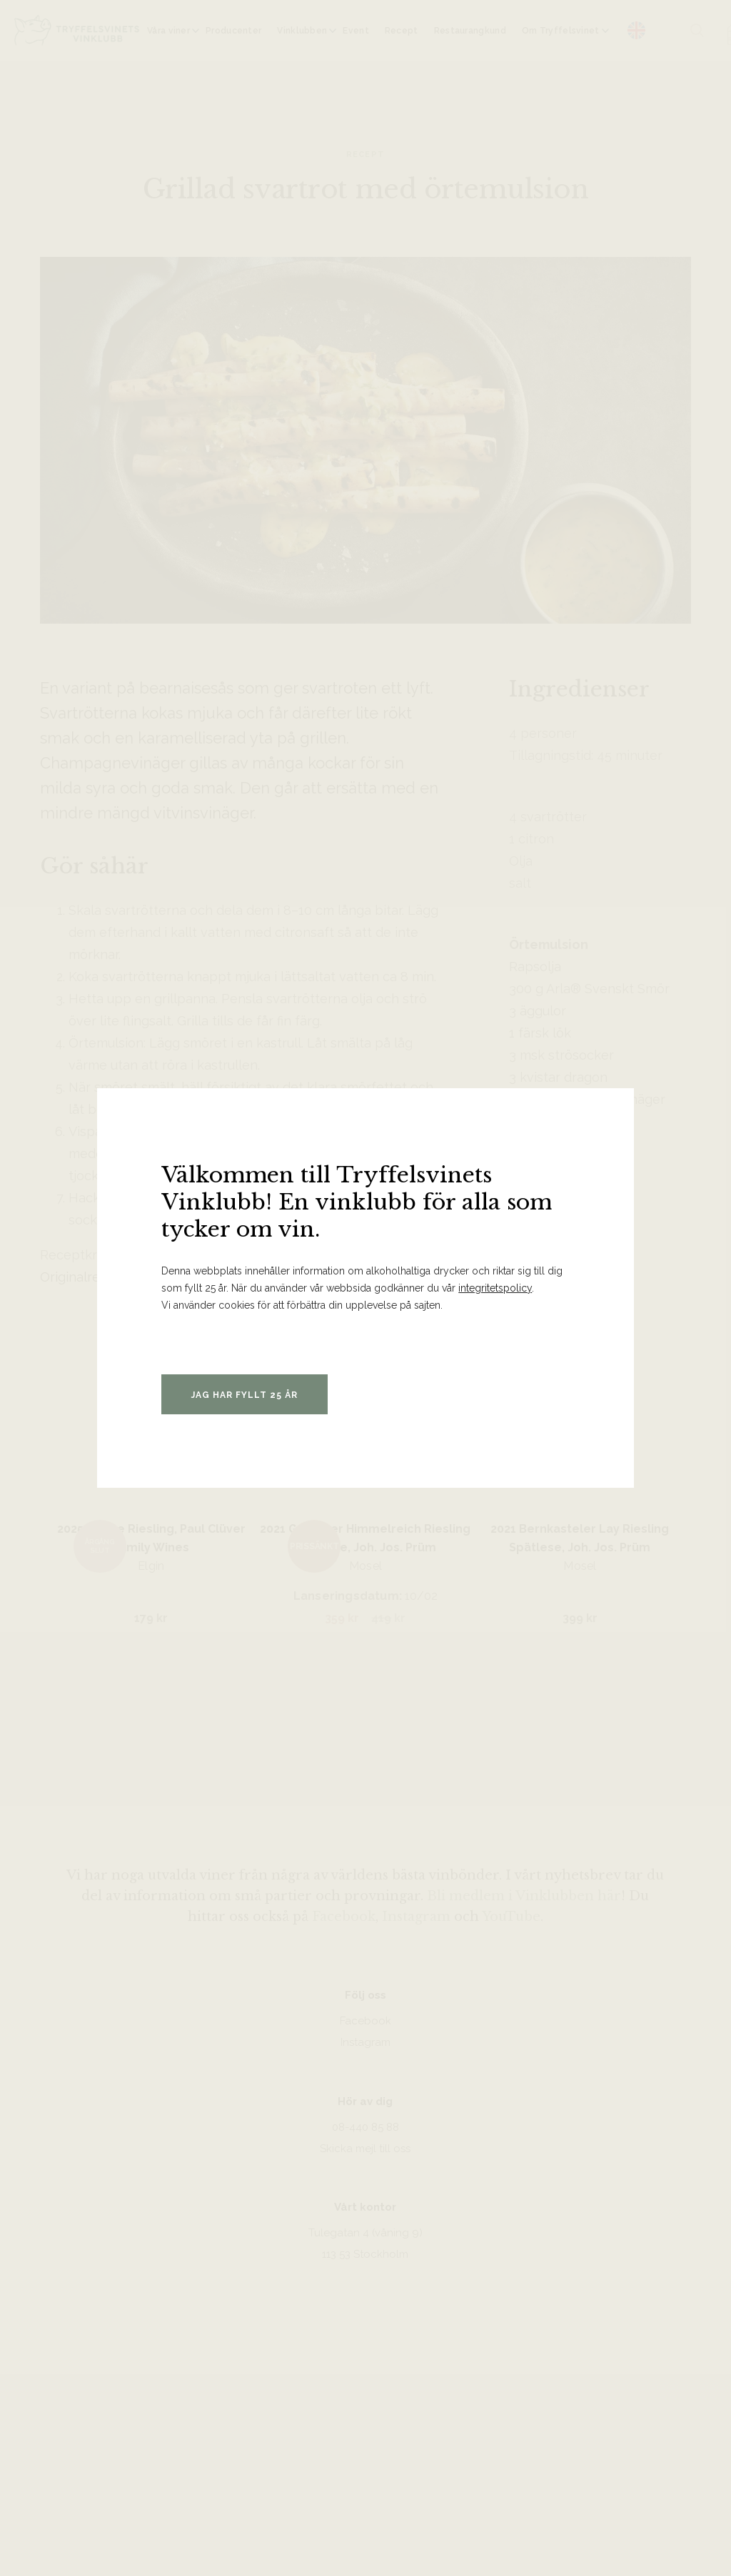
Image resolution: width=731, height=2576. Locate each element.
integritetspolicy (495, 1288)
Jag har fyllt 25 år (244, 1395)
